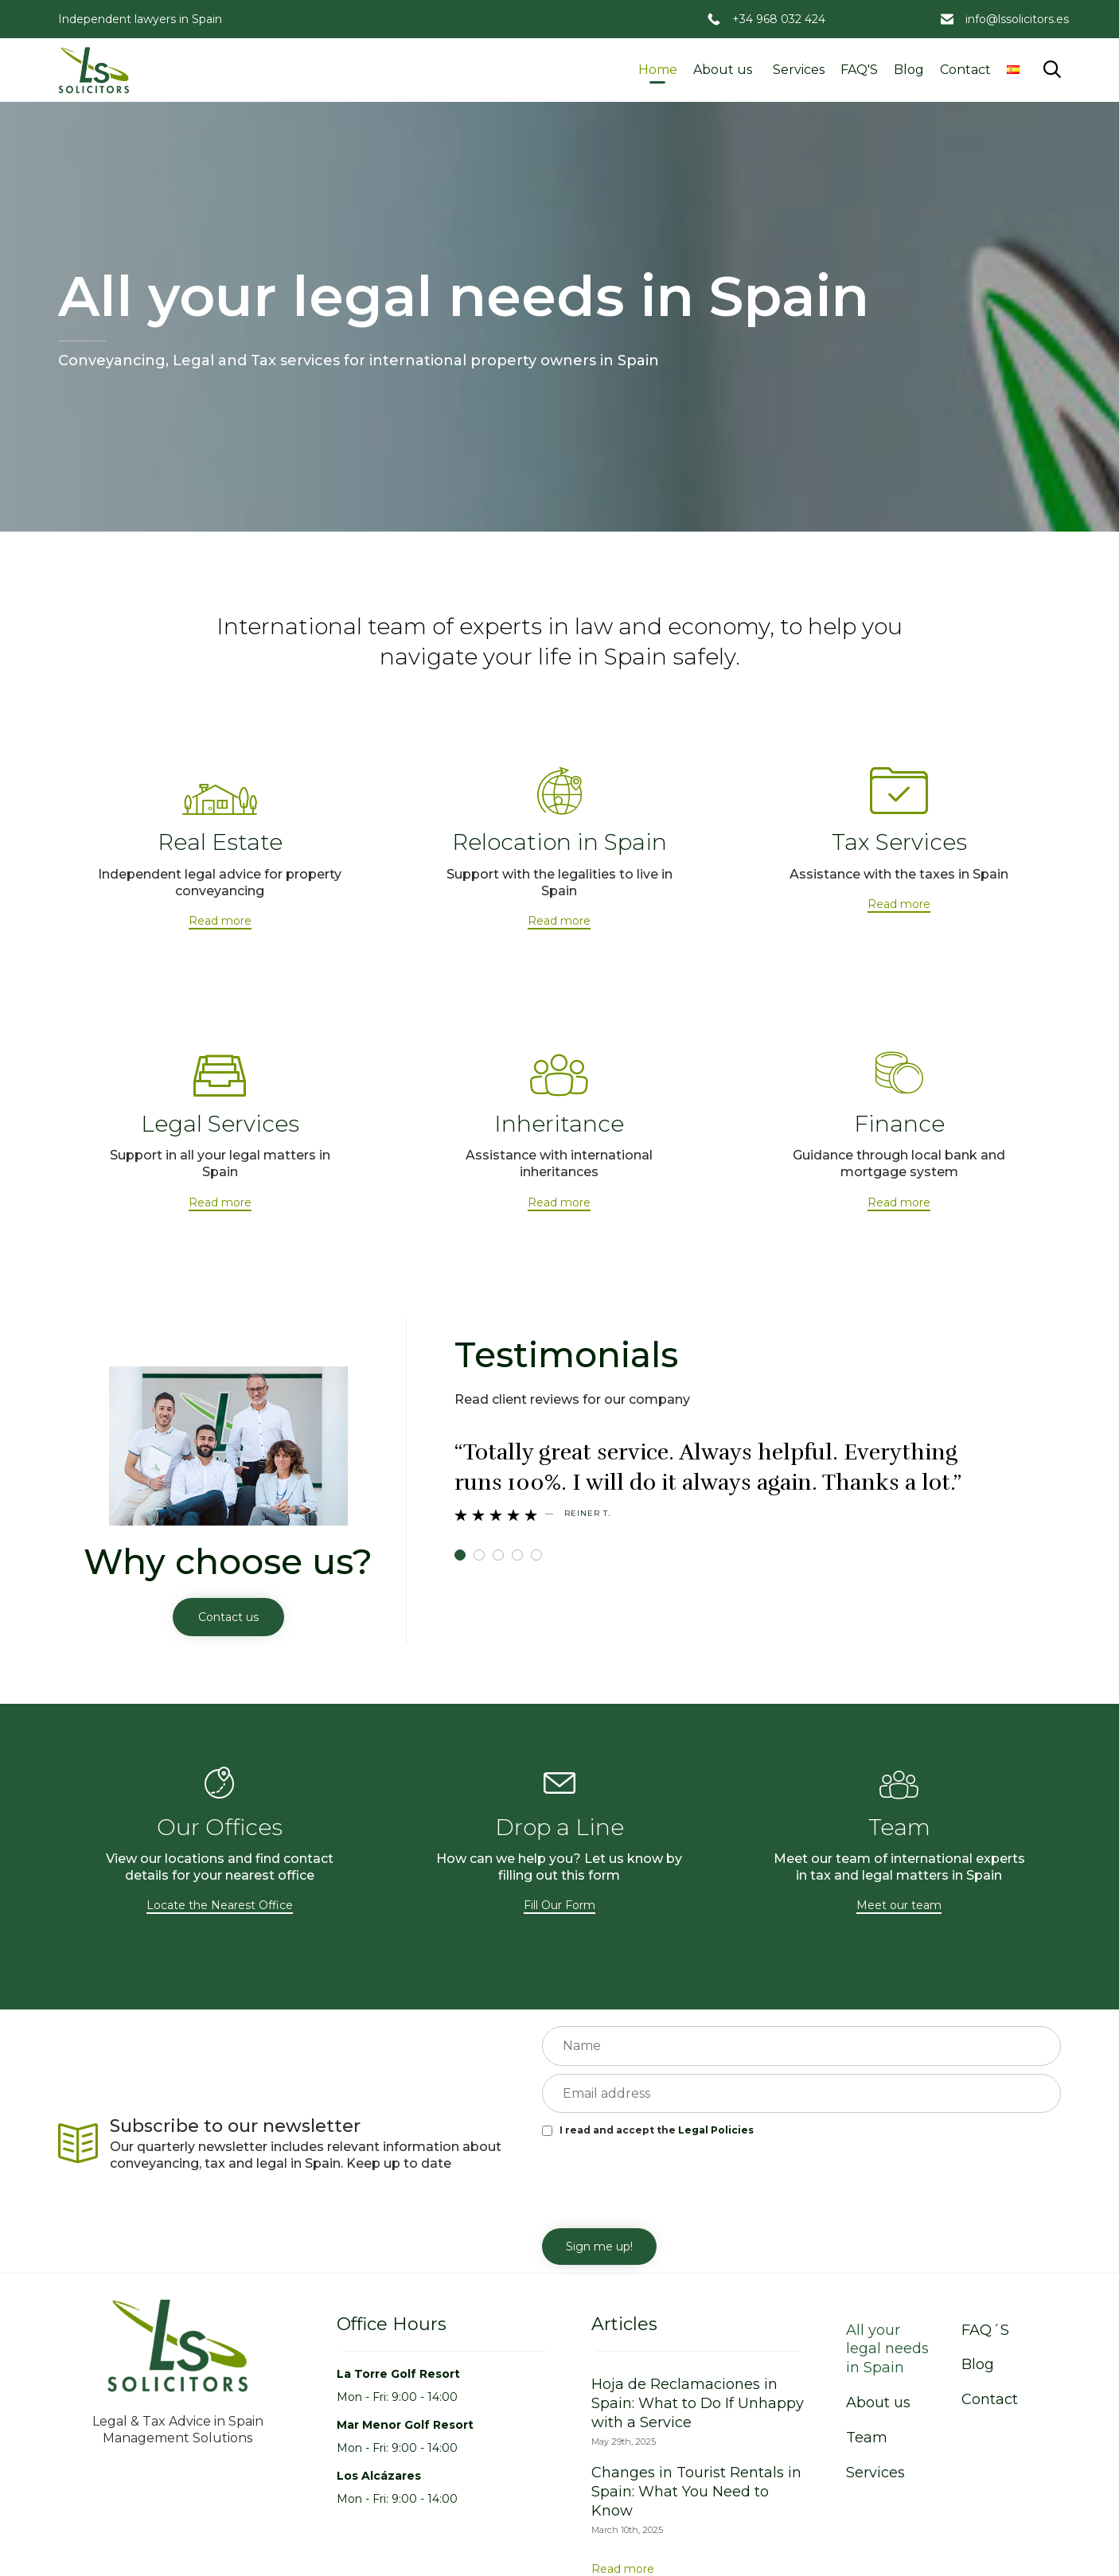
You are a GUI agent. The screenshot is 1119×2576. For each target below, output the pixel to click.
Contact (965, 69)
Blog (909, 69)
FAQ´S (985, 2330)
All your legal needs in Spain (887, 2349)
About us (722, 69)
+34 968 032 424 (778, 19)
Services (799, 69)
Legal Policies (716, 2130)
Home (657, 69)
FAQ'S (859, 69)
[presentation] (663, 2181)
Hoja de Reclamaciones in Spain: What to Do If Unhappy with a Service (697, 2403)
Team (866, 2437)
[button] (220, 921)
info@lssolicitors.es (1017, 19)
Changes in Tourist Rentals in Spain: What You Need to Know (696, 2491)
